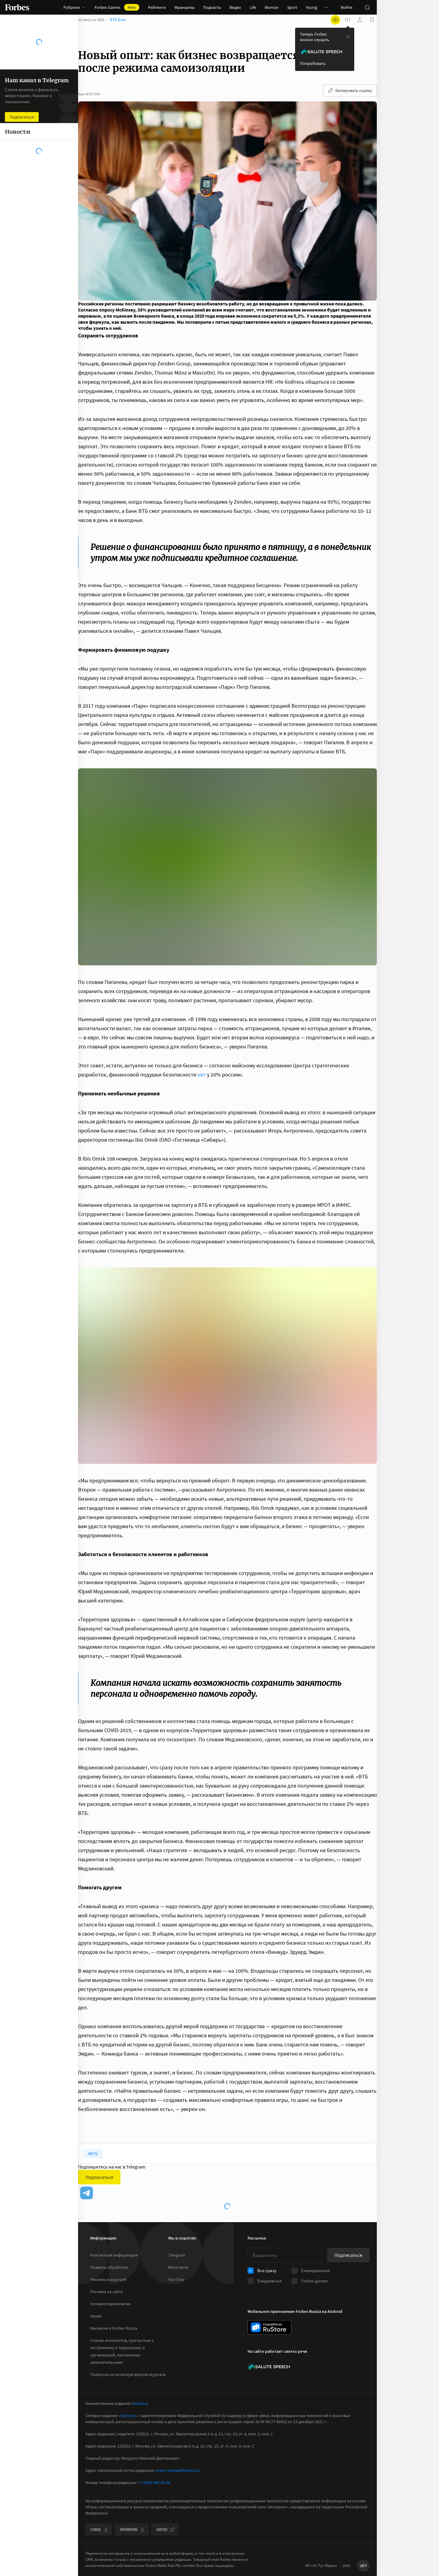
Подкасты (212, 7)
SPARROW (132, 2529)
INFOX (165, 2529)
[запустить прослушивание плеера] (347, 26)
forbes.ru (140, 2403)
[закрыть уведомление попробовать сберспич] (348, 43)
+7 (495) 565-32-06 (154, 2482)
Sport (292, 7)
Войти (346, 7)
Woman (272, 7)
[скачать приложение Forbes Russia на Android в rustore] (269, 2327)
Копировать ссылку (350, 96)
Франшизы (184, 7)
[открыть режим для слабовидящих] (335, 26)
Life (253, 7)
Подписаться (99, 2183)
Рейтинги (157, 7)
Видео (235, 7)
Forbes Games (117, 7)
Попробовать (313, 69)
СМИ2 (99, 2529)
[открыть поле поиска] (367, 7)
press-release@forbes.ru (177, 2470)
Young (311, 7)
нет (202, 1080)
